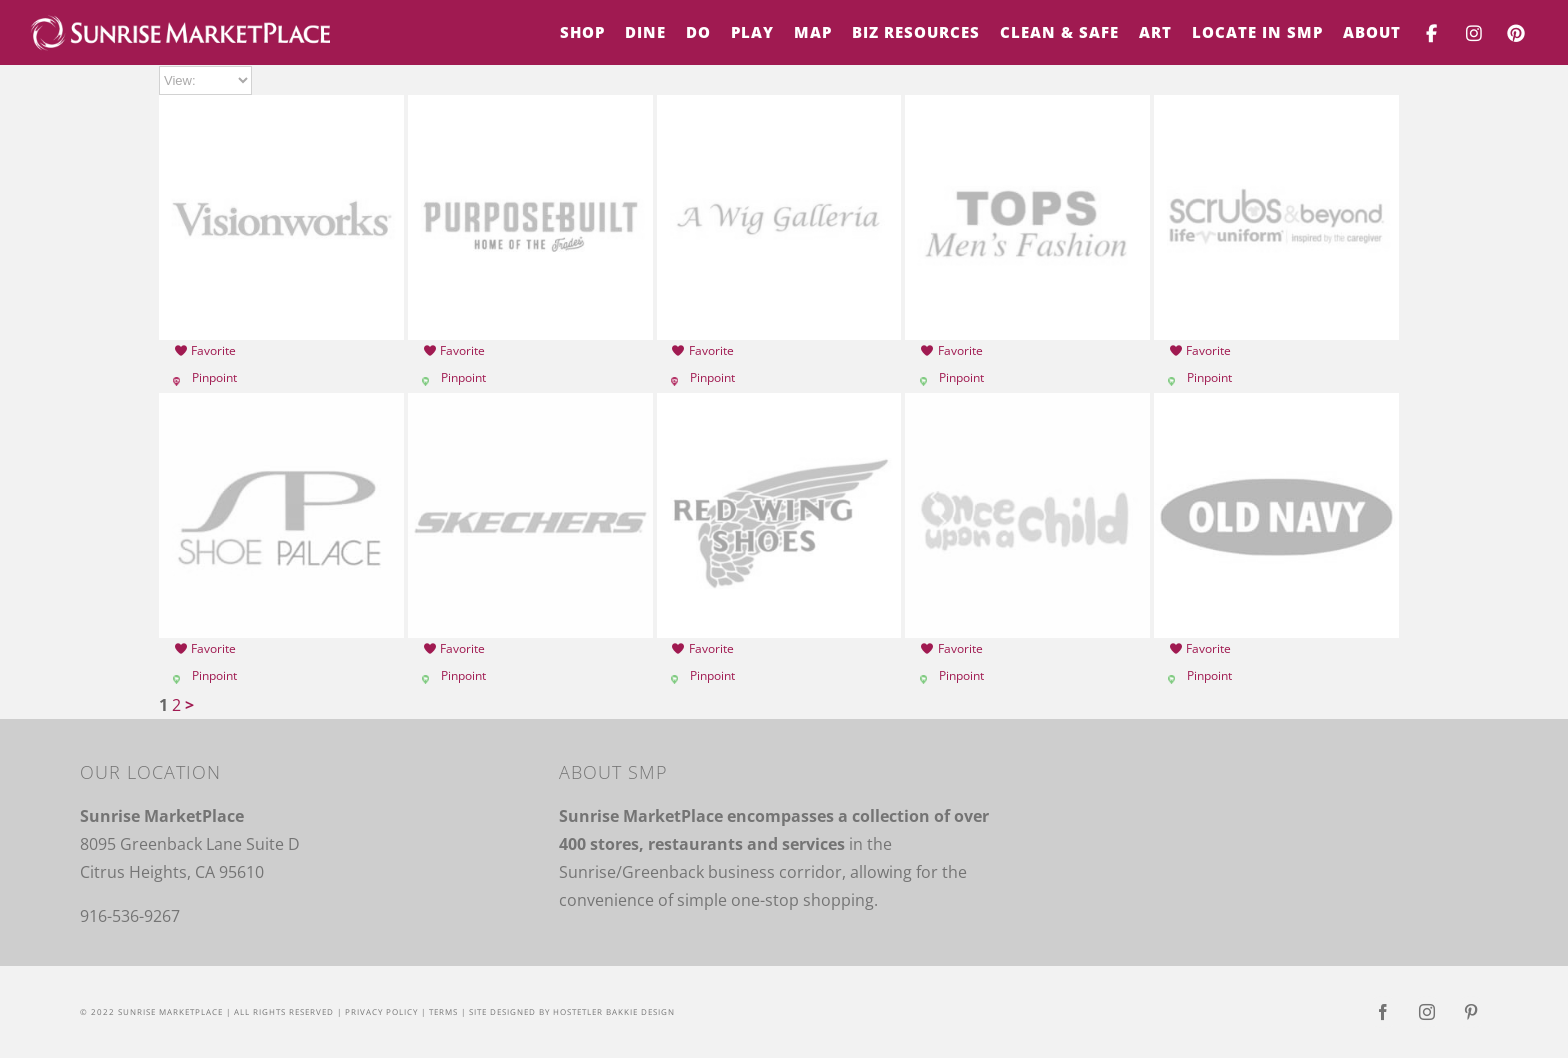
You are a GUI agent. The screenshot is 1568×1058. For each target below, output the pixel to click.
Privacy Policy (381, 1011)
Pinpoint (214, 377)
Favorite (204, 350)
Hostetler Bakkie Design (614, 1011)
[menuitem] (582, 32)
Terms (443, 1011)
